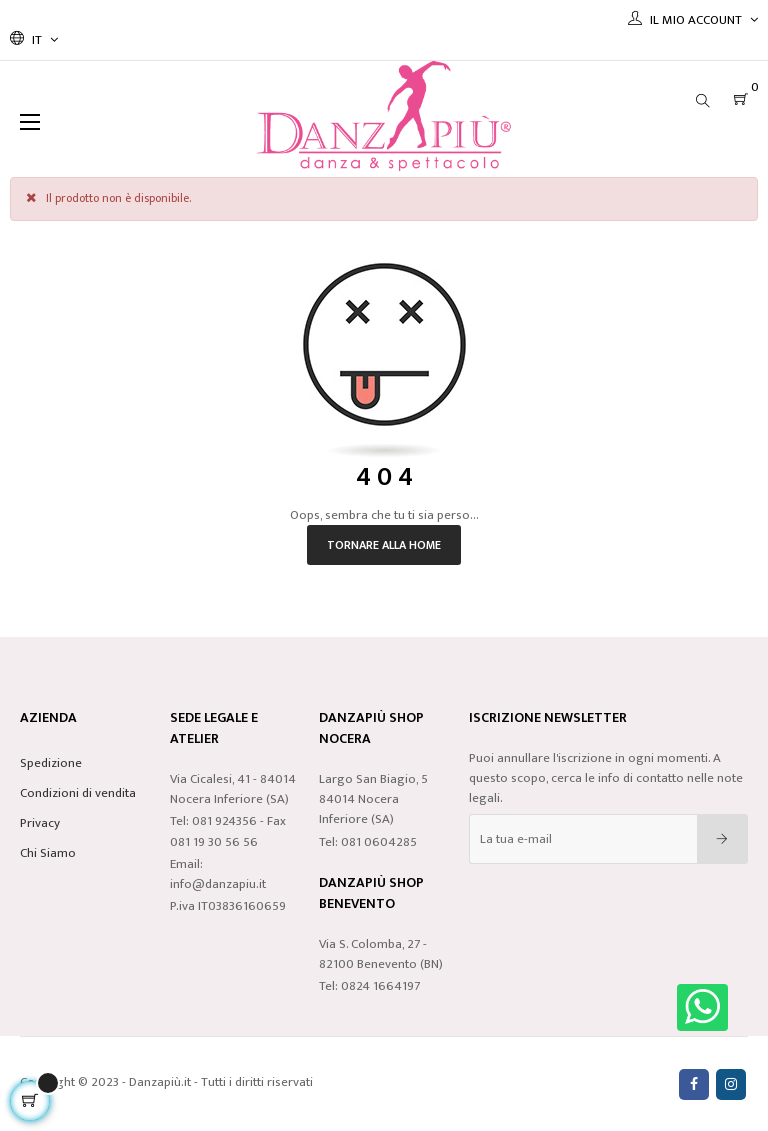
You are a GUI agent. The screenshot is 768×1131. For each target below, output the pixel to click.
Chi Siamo (48, 853)
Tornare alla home (384, 545)
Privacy (40, 823)
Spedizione (51, 763)
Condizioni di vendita (78, 793)
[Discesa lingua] (34, 40)
